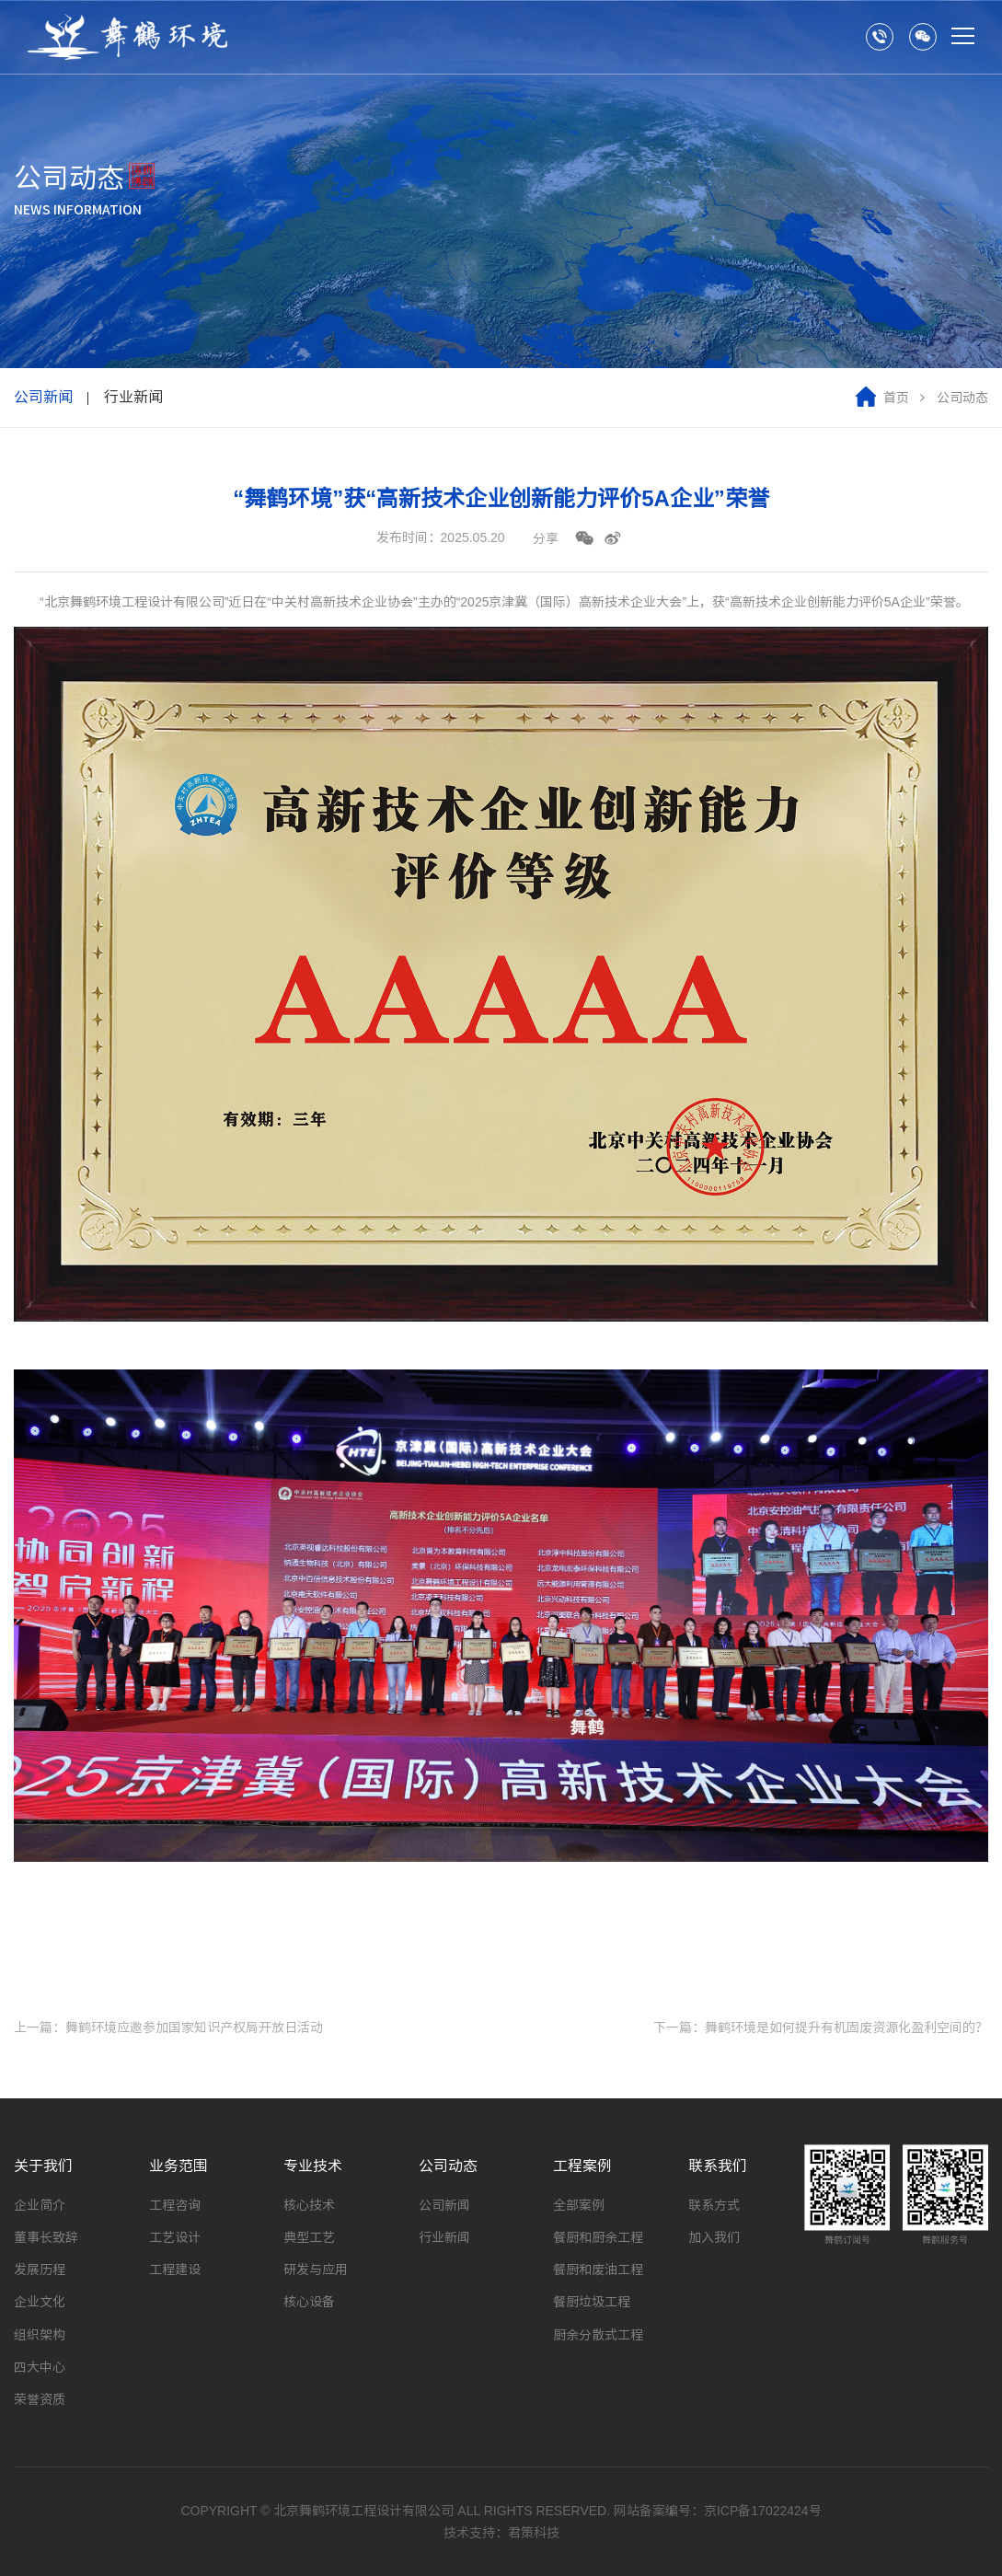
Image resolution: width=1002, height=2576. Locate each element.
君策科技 (533, 2532)
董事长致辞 (46, 2237)
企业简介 (39, 2205)
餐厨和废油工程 (598, 2269)
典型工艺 (309, 2237)
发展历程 (39, 2269)
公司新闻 (43, 397)
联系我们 (717, 2166)
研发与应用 (315, 2269)
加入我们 (714, 2237)
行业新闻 (133, 397)
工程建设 (175, 2269)
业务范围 (178, 2166)
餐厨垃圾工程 (591, 2301)
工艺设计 (175, 2237)
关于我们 (43, 2166)
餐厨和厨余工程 (598, 2237)
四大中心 (39, 2367)
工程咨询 (175, 2205)
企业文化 (39, 2301)
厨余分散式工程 (598, 2335)
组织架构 (39, 2335)
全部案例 (579, 2205)
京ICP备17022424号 (763, 2510)
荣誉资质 (39, 2399)
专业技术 (312, 2166)
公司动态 (448, 2166)
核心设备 (309, 2301)
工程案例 (582, 2166)
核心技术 (309, 2205)
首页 (896, 397)
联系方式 (714, 2205)
